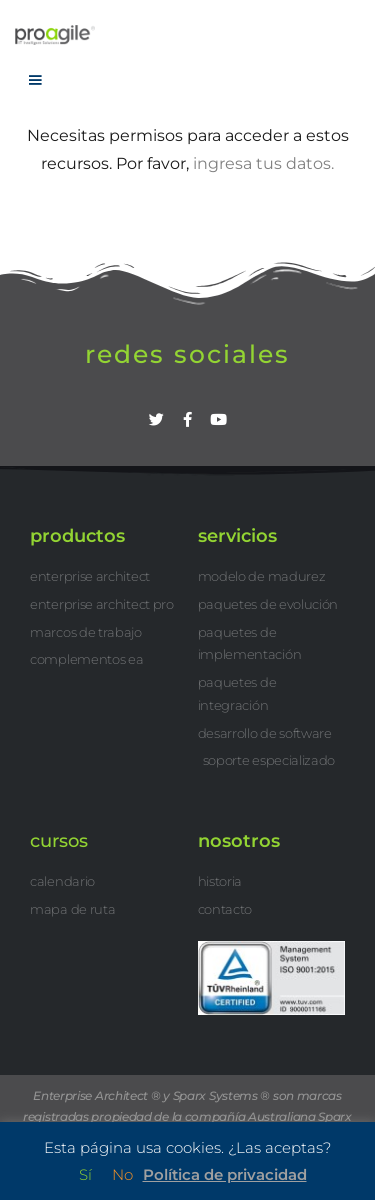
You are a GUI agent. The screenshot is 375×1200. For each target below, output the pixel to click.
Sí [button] (85, 1174)
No (122, 1174)
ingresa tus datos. (263, 163)
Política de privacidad (225, 1174)
